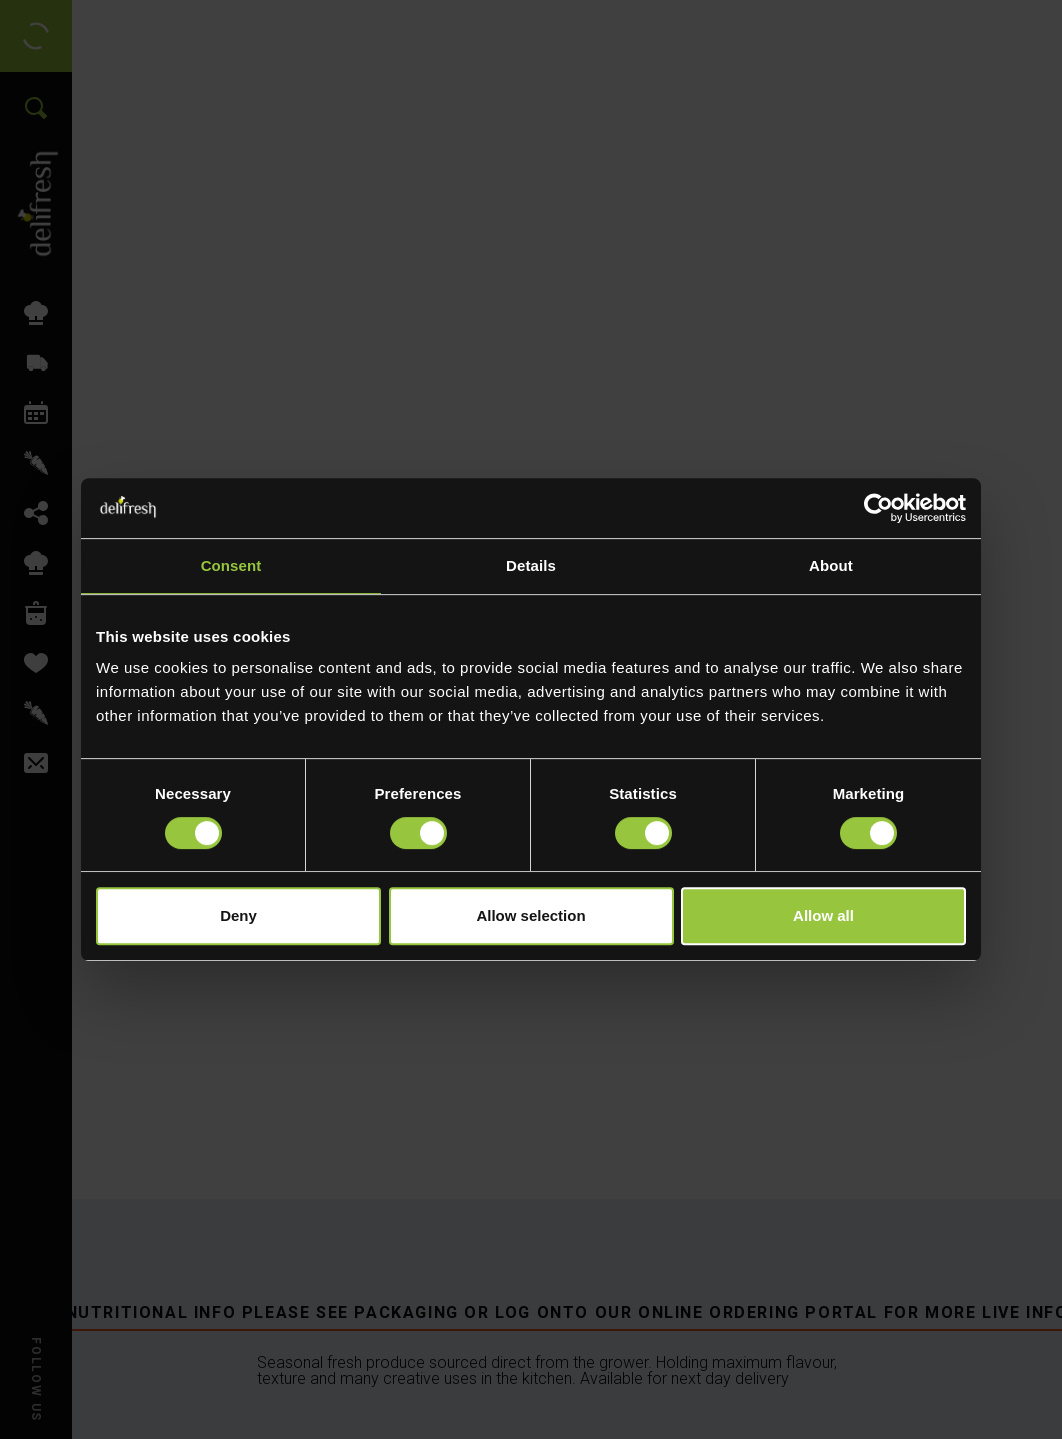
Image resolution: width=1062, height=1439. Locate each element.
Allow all (823, 915)
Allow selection (530, 915)
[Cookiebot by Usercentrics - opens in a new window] (878, 508)
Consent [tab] (231, 565)
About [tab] (831, 565)
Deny (238, 915)
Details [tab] (531, 565)
